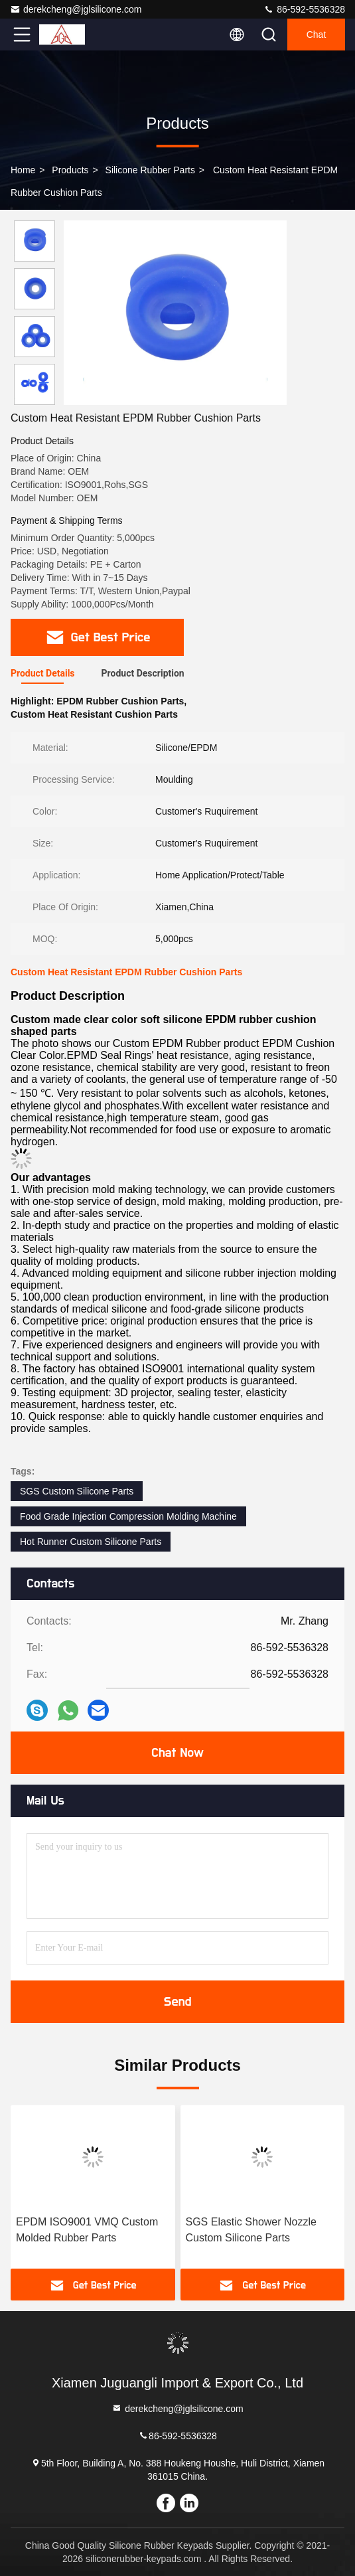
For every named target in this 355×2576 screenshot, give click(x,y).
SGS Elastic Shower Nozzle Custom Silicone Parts (251, 2229)
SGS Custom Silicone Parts (76, 1491)
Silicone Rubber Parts (150, 170)
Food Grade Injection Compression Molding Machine (128, 1516)
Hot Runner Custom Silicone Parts (90, 1541)
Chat (316, 34)
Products (70, 170)
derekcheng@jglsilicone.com (75, 9)
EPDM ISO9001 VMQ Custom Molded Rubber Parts (87, 2229)
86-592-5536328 (304, 9)
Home (23, 170)
